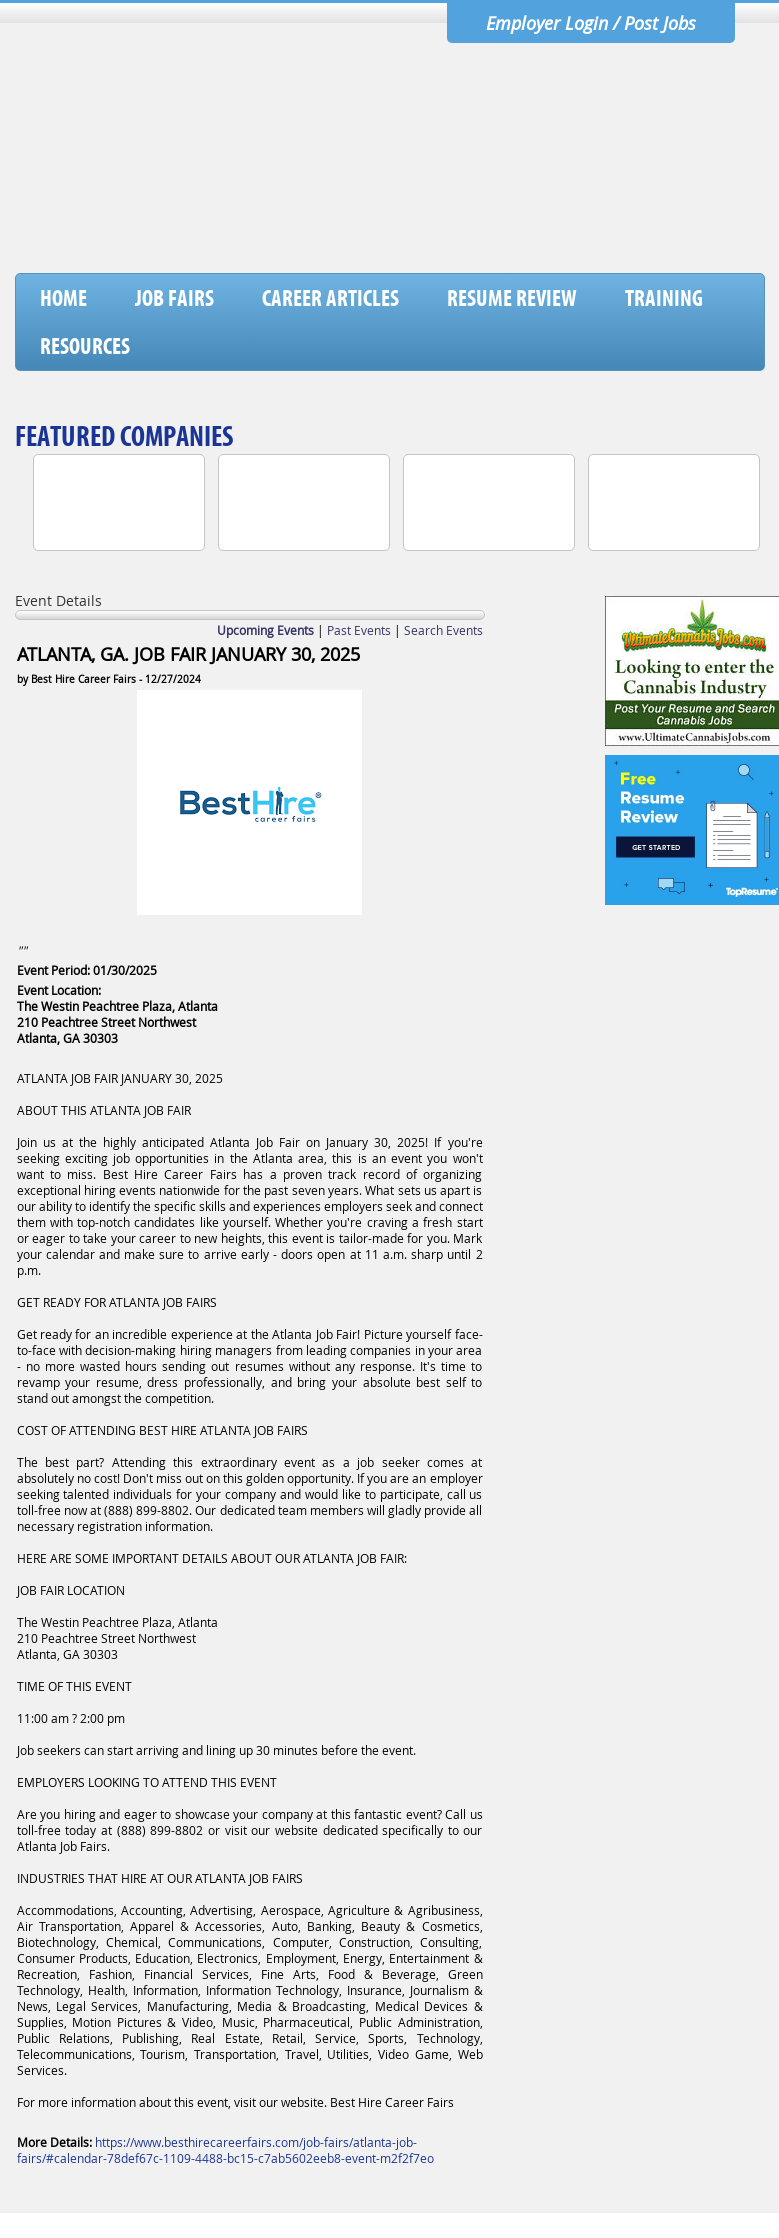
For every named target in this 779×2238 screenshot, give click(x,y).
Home (63, 298)
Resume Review (512, 298)
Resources (85, 346)
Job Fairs (174, 298)
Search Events (443, 630)
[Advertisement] (400, 221)
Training (664, 298)
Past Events (359, 630)
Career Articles (330, 298)
